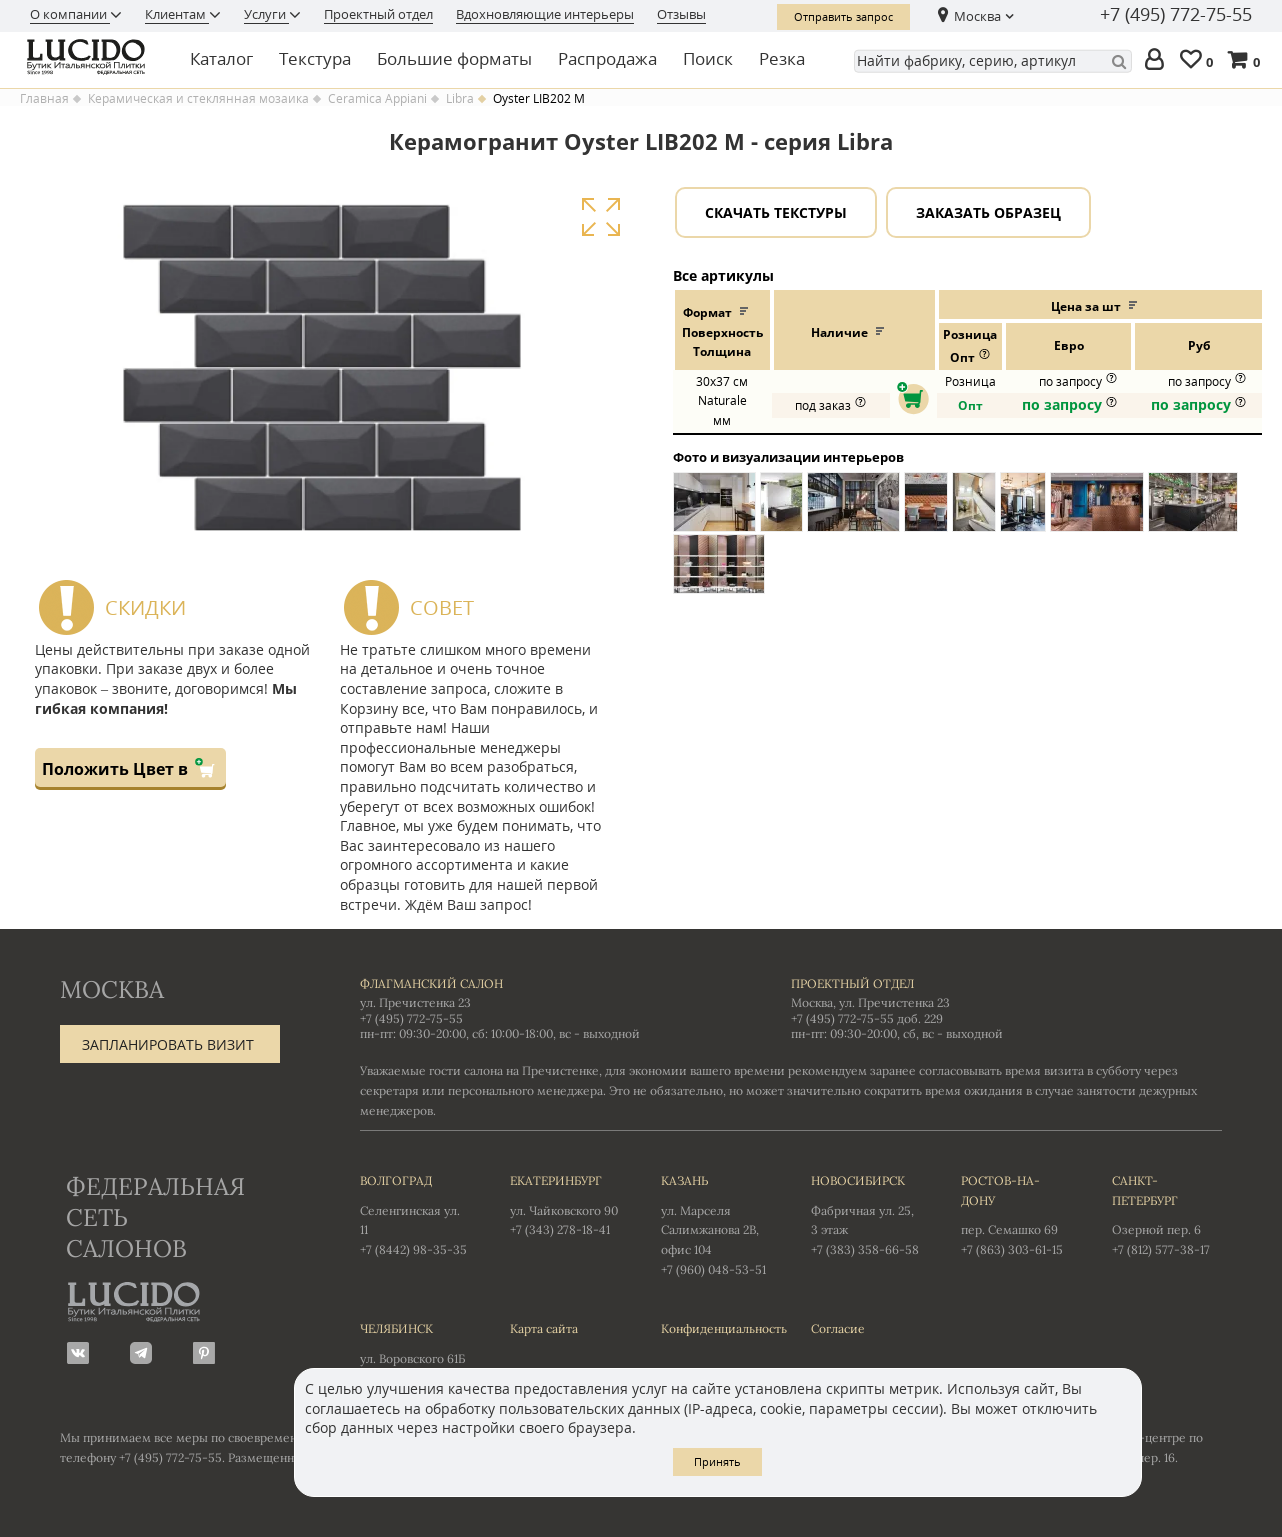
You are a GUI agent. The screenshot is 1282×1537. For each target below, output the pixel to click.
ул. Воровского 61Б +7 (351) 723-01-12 (415, 1352)
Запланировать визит (168, 1044)
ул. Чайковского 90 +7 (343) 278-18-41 (565, 1204)
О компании (70, 14)
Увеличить (600, 217)
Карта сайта (544, 1328)
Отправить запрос (843, 16)
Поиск (708, 58)
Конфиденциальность (716, 1328)
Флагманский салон (431, 983)
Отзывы (681, 14)
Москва (977, 16)
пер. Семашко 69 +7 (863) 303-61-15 (1016, 1214)
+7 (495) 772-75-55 (1176, 15)
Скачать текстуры (776, 212)
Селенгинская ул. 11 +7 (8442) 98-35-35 (415, 1214)
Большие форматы (454, 58)
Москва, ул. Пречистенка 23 (870, 1002)
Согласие (838, 1328)
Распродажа (607, 58)
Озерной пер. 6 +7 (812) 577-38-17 (1167, 1214)
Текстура (315, 58)
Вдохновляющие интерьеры (545, 14)
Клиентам (177, 14)
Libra (460, 99)
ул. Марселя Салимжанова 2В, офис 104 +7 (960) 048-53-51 (716, 1223)
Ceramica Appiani (377, 99)
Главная (44, 99)
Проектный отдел (378, 14)
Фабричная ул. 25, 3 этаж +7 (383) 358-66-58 (866, 1214)
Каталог (221, 58)
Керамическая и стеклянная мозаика (198, 99)
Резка (782, 58)
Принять (717, 1461)
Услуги (266, 14)
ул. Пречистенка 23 (415, 1002)
